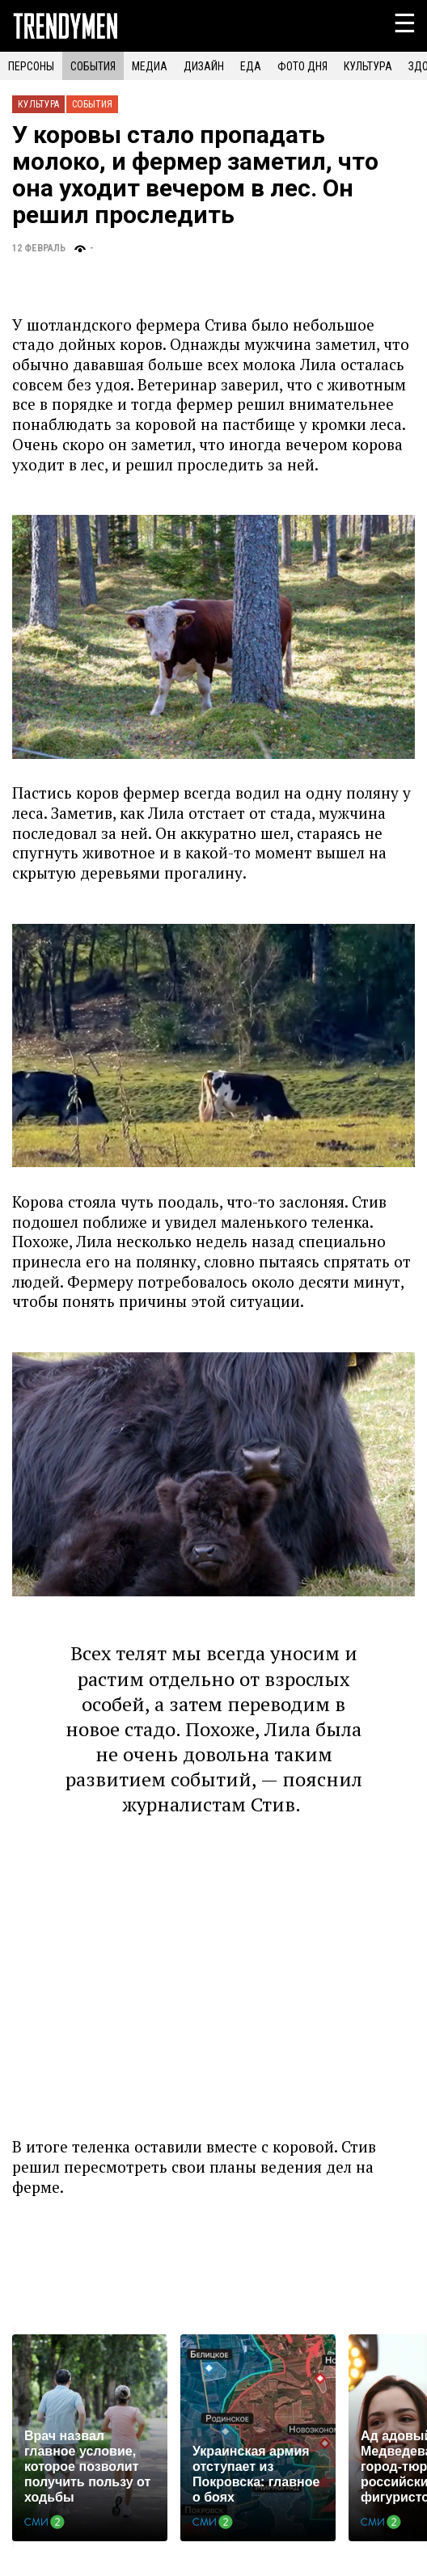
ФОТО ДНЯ (302, 66)
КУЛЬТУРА (368, 66)
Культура (38, 104)
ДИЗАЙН (204, 66)
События (92, 104)
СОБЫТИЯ (93, 66)
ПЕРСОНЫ (31, 66)
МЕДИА (149, 66)
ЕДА (250, 66)
